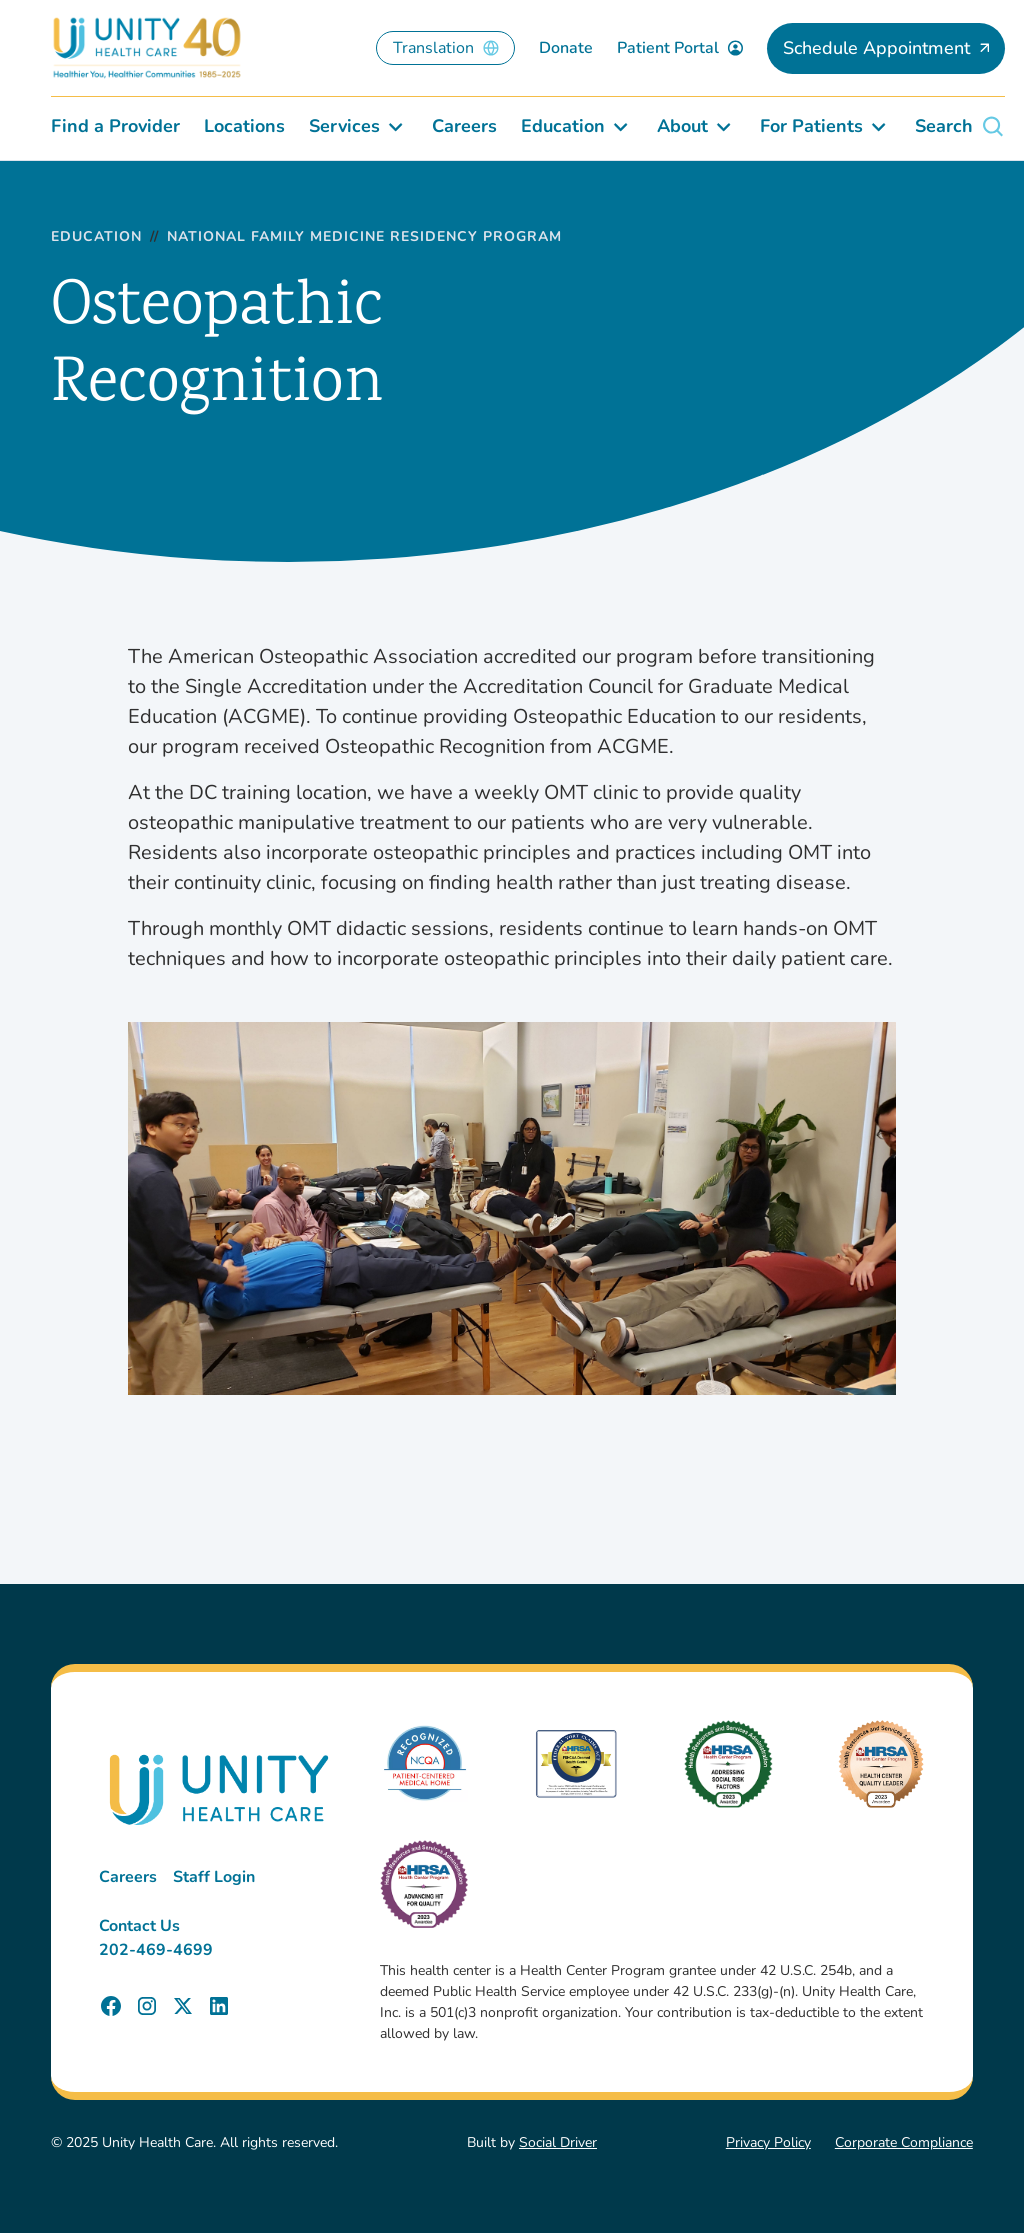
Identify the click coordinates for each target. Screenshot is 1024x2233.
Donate (566, 48)
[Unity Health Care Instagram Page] (147, 2006)
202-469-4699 (156, 1950)
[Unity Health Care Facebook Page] (111, 2006)
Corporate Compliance (904, 2142)
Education (96, 237)
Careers (128, 1877)
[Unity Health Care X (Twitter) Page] (183, 2006)
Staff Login (214, 1877)
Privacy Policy (768, 2142)
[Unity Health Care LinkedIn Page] (219, 2006)
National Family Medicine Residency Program (364, 237)
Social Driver (558, 2142)
